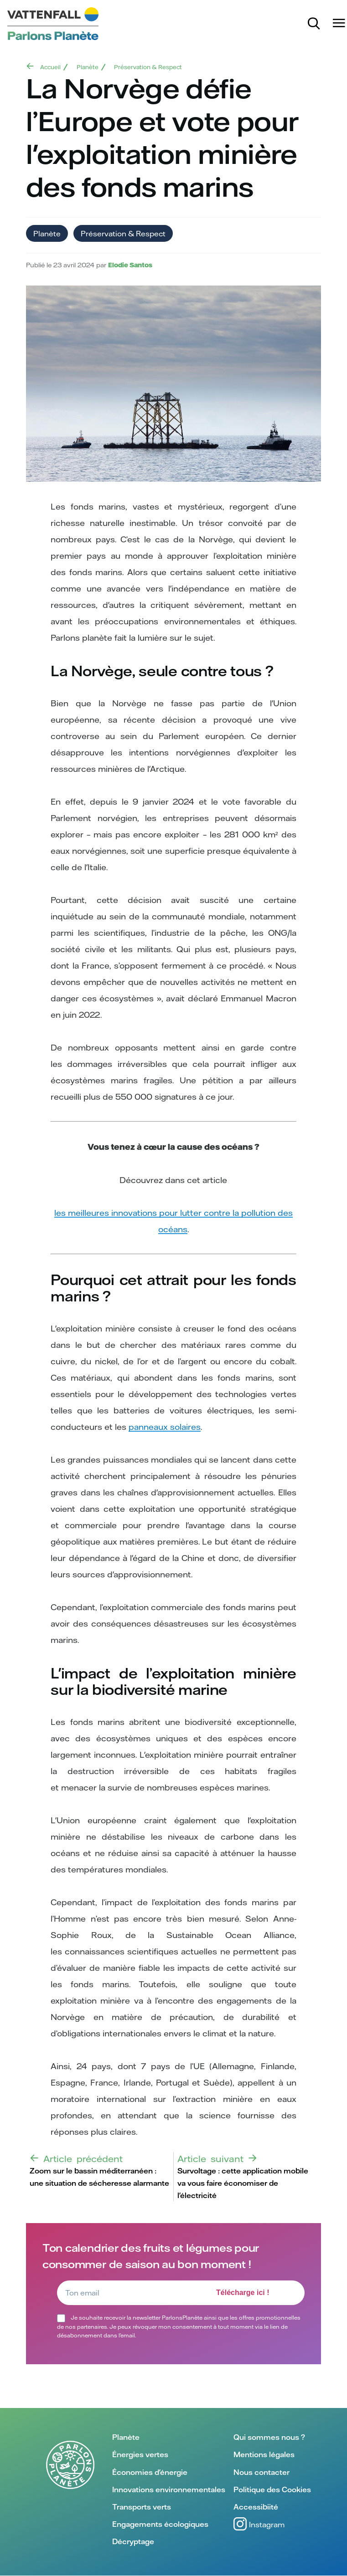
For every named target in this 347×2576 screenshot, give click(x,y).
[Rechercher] (315, 24)
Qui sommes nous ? (269, 2437)
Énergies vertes (140, 2454)
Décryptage (133, 2541)
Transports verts (141, 2506)
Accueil (50, 67)
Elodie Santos (130, 265)
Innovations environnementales (168, 2489)
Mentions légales (264, 2454)
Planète (87, 67)
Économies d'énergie (149, 2472)
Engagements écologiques (160, 2524)
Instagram (259, 2524)
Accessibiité (255, 2506)
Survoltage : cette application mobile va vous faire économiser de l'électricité (242, 2182)
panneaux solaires (165, 1427)
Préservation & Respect (148, 67)
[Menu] (340, 23)
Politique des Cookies (272, 2489)
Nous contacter (261, 2472)
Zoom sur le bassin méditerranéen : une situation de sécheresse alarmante (99, 2176)
